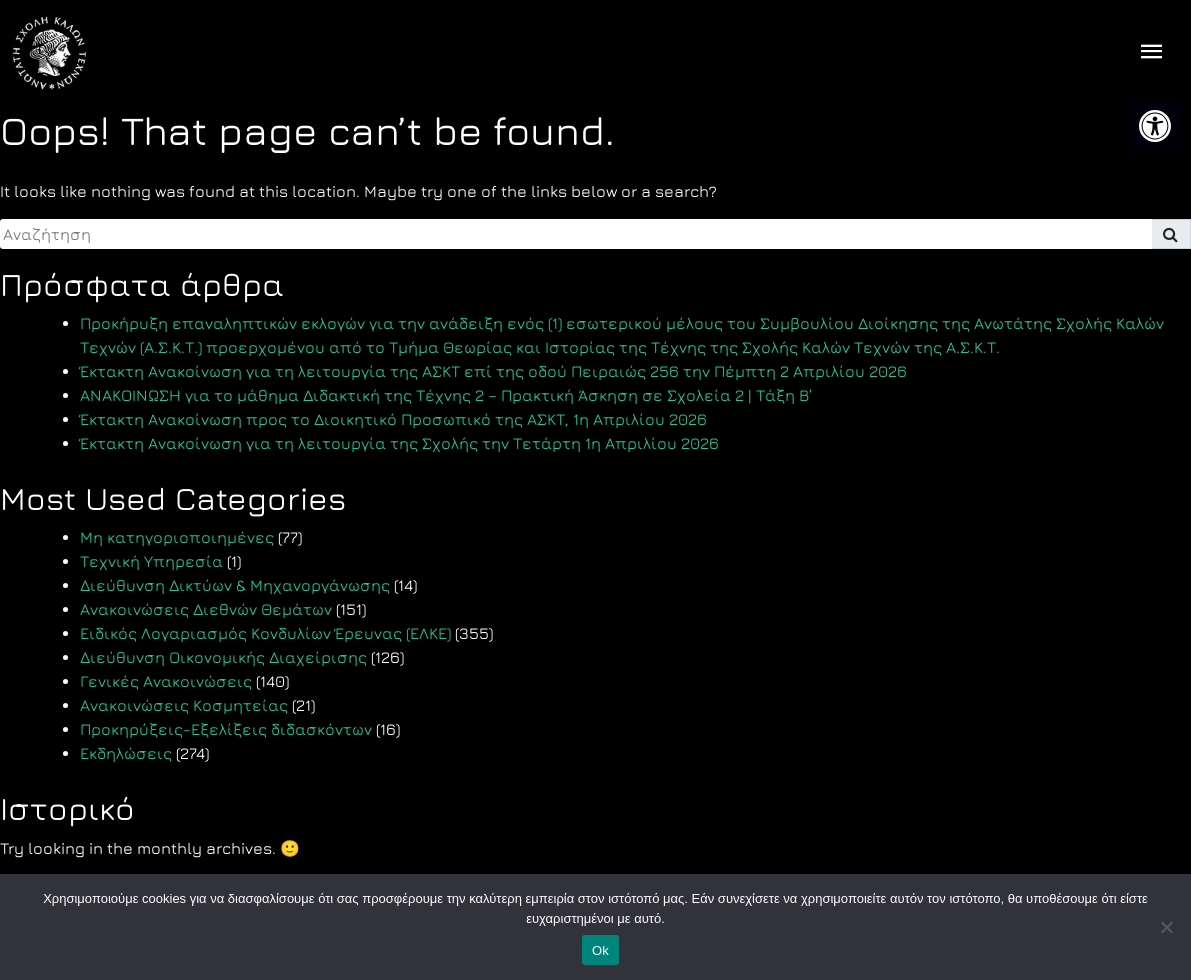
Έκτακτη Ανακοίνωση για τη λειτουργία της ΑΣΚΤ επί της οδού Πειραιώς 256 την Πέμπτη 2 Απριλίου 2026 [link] (493, 371)
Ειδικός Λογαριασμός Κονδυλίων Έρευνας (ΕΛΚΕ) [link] (265, 633)
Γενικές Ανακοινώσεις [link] (166, 681)
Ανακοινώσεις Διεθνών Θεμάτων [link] (206, 609)
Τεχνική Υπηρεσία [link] (151, 561)
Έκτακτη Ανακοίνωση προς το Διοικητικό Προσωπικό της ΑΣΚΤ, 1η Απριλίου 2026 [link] (393, 419)
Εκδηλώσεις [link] (126, 753)
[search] (576, 234)
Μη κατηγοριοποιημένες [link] (177, 537)
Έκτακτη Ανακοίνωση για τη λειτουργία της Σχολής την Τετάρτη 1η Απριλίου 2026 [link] (399, 443)
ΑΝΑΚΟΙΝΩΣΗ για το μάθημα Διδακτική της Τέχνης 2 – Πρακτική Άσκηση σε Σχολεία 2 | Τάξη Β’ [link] (446, 395)
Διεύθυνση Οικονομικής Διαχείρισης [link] (223, 657)
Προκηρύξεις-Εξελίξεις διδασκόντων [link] (226, 729)
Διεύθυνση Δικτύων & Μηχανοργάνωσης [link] (235, 585)
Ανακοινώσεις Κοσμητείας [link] (184, 705)
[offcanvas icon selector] (1152, 53)
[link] (1155, 126)
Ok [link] (600, 950)
